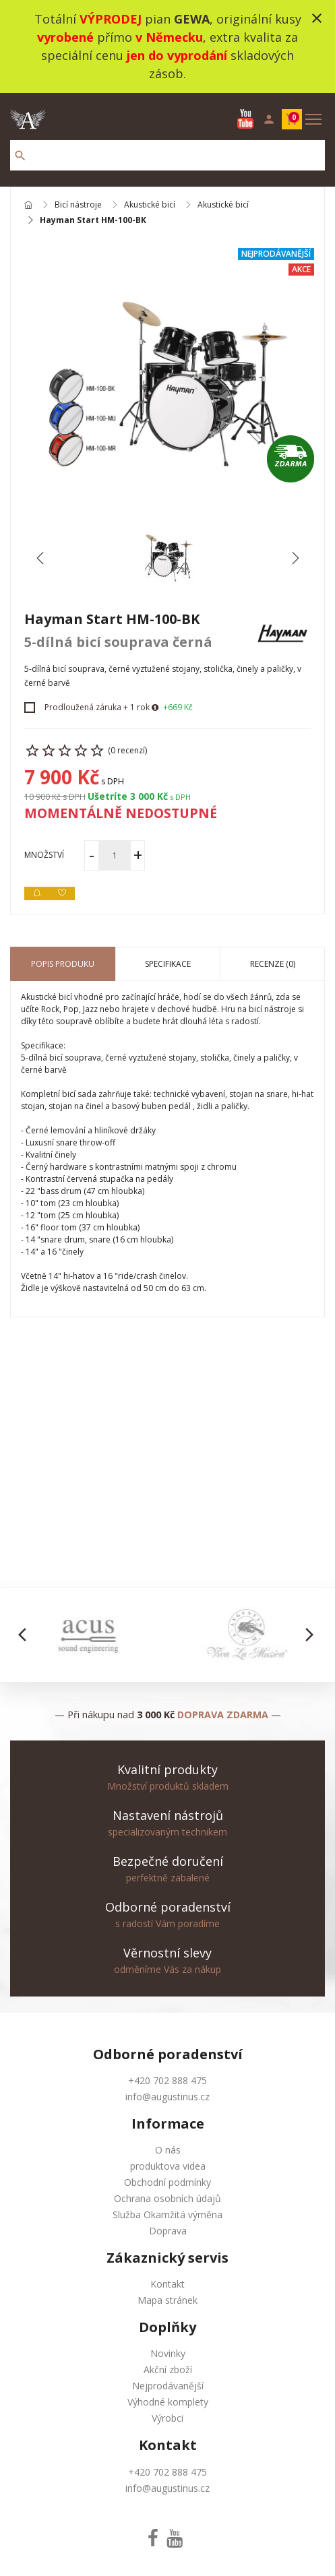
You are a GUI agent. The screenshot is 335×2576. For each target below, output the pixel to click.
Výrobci (167, 2418)
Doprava (168, 2230)
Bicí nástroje (78, 205)
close (317, 18)
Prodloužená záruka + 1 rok (97, 707)
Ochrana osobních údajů (167, 2198)
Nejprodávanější (168, 2385)
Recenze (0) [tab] (272, 964)
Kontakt (167, 2283)
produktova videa (168, 2166)
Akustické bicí (149, 205)
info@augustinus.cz (167, 2096)
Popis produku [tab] (62, 964)
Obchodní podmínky (167, 2182)
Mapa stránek (167, 2300)
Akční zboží (168, 2369)
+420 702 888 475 (167, 2080)
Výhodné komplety (167, 2401)
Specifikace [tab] (168, 964)
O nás (168, 2149)
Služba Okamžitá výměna (167, 2214)
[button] (26, 1635)
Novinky (167, 2353)
